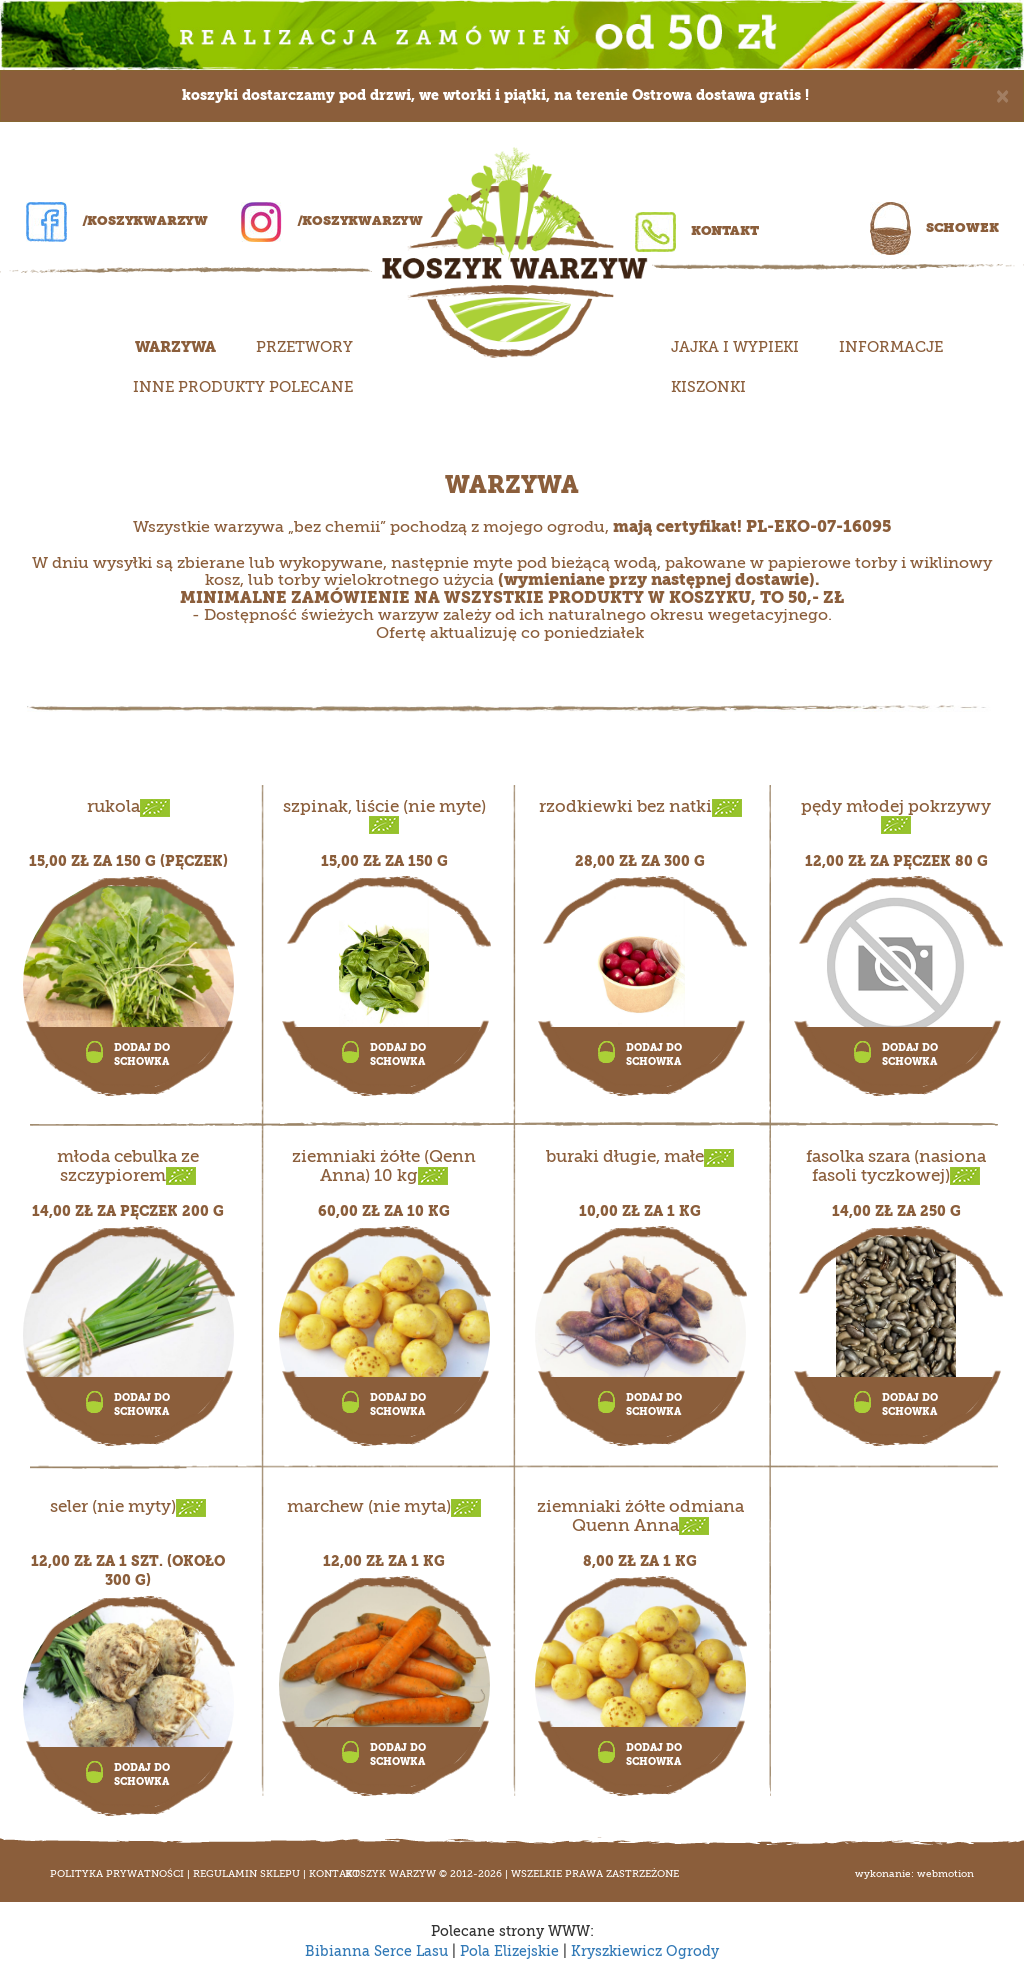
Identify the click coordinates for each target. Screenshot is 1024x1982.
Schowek (934, 227)
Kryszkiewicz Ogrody (645, 1951)
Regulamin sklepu (246, 1874)
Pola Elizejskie (509, 1951)
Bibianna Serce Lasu (376, 1951)
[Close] (1002, 94)
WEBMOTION (945, 1874)
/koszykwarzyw (117, 220)
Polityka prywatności (117, 1874)
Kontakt (697, 230)
